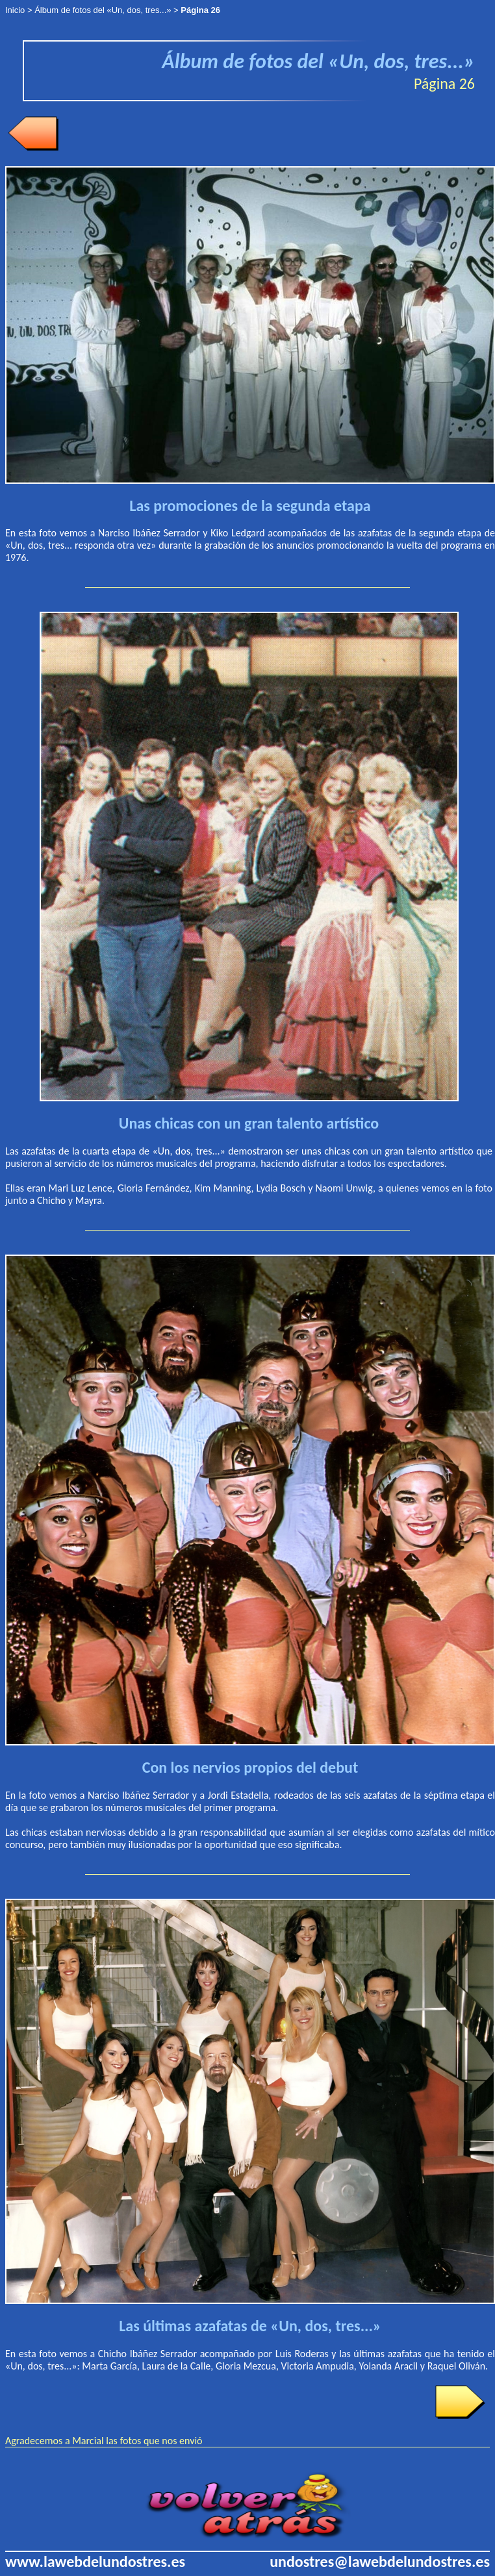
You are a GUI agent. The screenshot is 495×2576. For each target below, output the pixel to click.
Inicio (15, 10)
